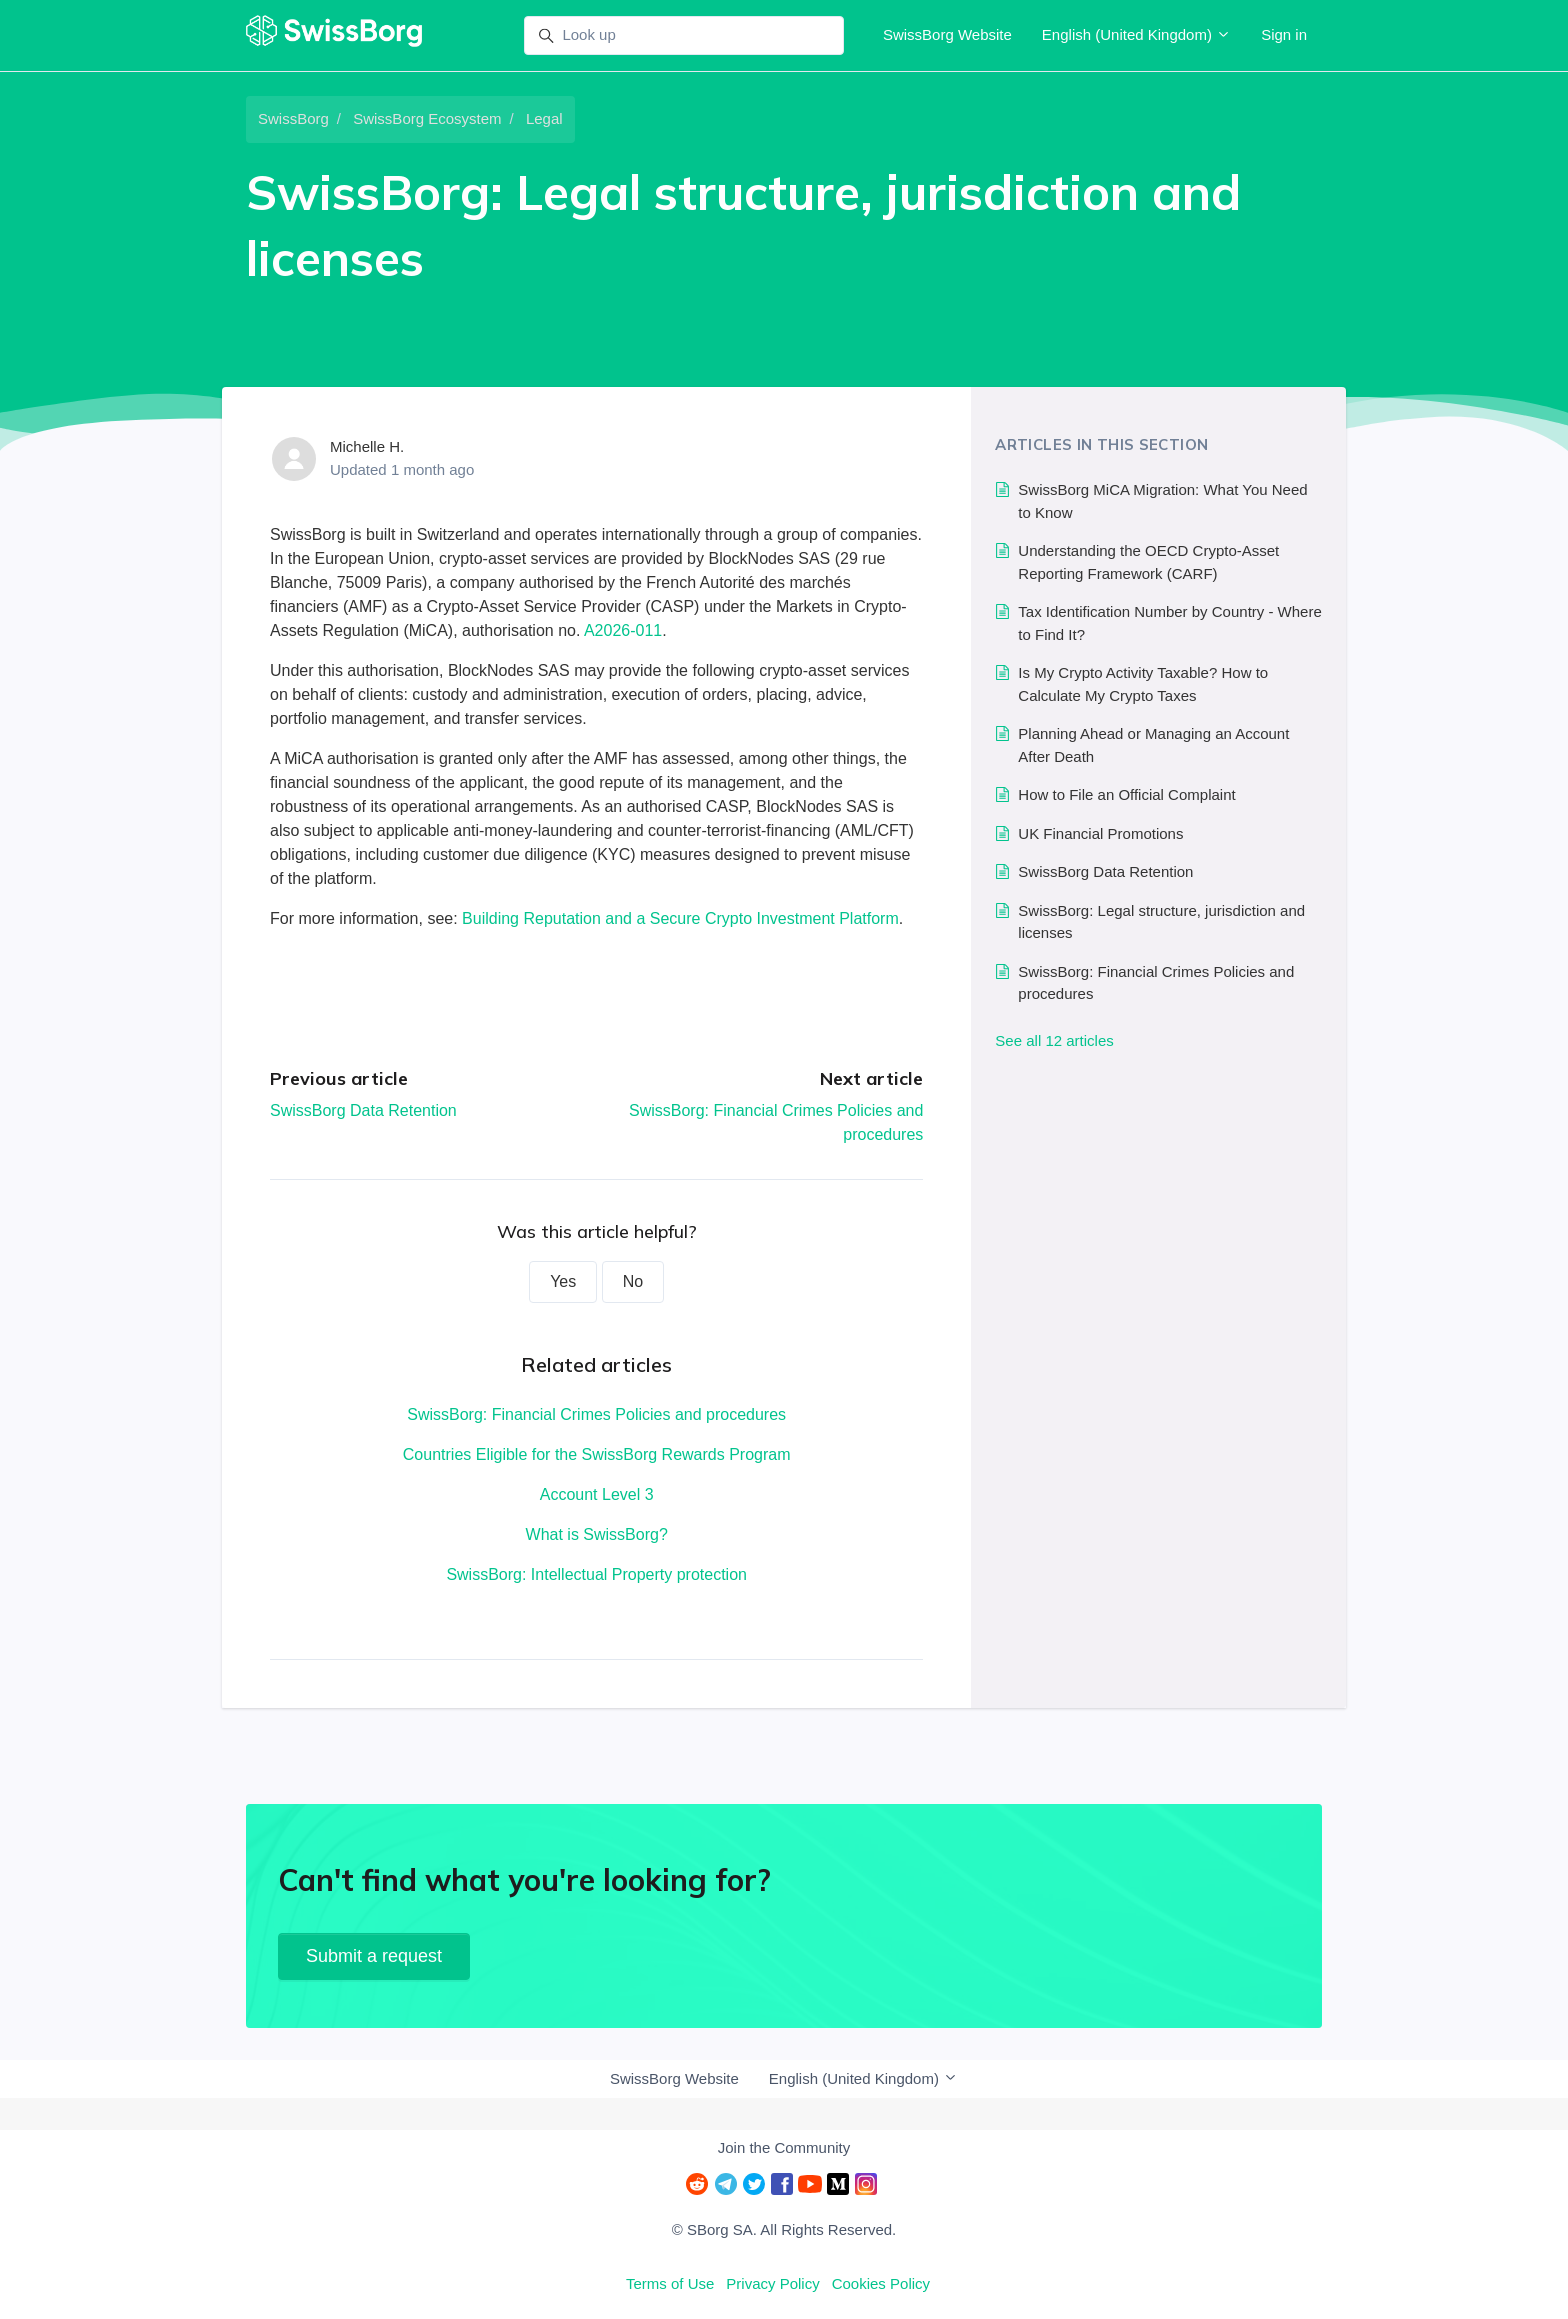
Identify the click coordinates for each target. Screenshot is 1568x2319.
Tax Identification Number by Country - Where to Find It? (1169, 623)
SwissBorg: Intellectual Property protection (596, 1574)
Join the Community (784, 2147)
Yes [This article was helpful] (563, 1281)
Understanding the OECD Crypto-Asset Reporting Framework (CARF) (1148, 562)
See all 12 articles (1054, 1040)
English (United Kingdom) (1136, 34)
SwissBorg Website (947, 34)
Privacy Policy (772, 2283)
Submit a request (374, 1956)
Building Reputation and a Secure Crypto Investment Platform (680, 918)
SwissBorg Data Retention (363, 1110)
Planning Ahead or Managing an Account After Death (1153, 745)
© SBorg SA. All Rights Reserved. (784, 2229)
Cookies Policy (881, 2283)
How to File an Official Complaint (1126, 794)
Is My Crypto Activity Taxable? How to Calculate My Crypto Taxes (1143, 684)
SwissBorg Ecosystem (427, 118)
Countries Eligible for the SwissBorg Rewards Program (597, 1454)
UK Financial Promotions (1100, 833)
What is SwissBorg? (597, 1534)
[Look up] (684, 36)
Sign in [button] (1284, 34)
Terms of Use (670, 2283)
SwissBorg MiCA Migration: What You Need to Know (1162, 501)
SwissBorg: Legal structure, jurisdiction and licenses (1161, 922)
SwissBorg (293, 118)
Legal (544, 118)
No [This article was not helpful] (633, 1281)
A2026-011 (623, 630)
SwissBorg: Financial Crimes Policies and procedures (596, 1414)
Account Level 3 (597, 1494)
